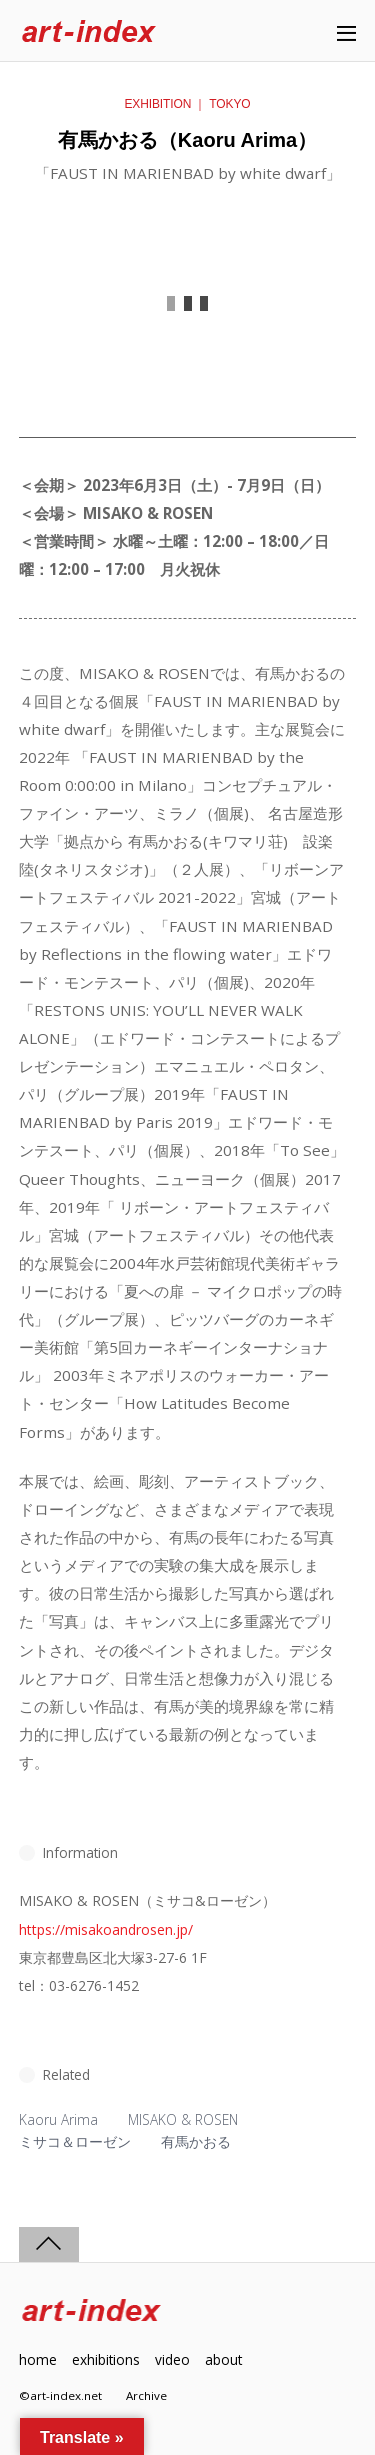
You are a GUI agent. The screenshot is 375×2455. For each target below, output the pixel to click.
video (172, 2359)
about (223, 2359)
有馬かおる (196, 2141)
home (38, 2359)
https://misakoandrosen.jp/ (106, 1929)
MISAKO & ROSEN (183, 2119)
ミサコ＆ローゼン (75, 2141)
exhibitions (106, 2359)
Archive (146, 2395)
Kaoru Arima (58, 2119)
